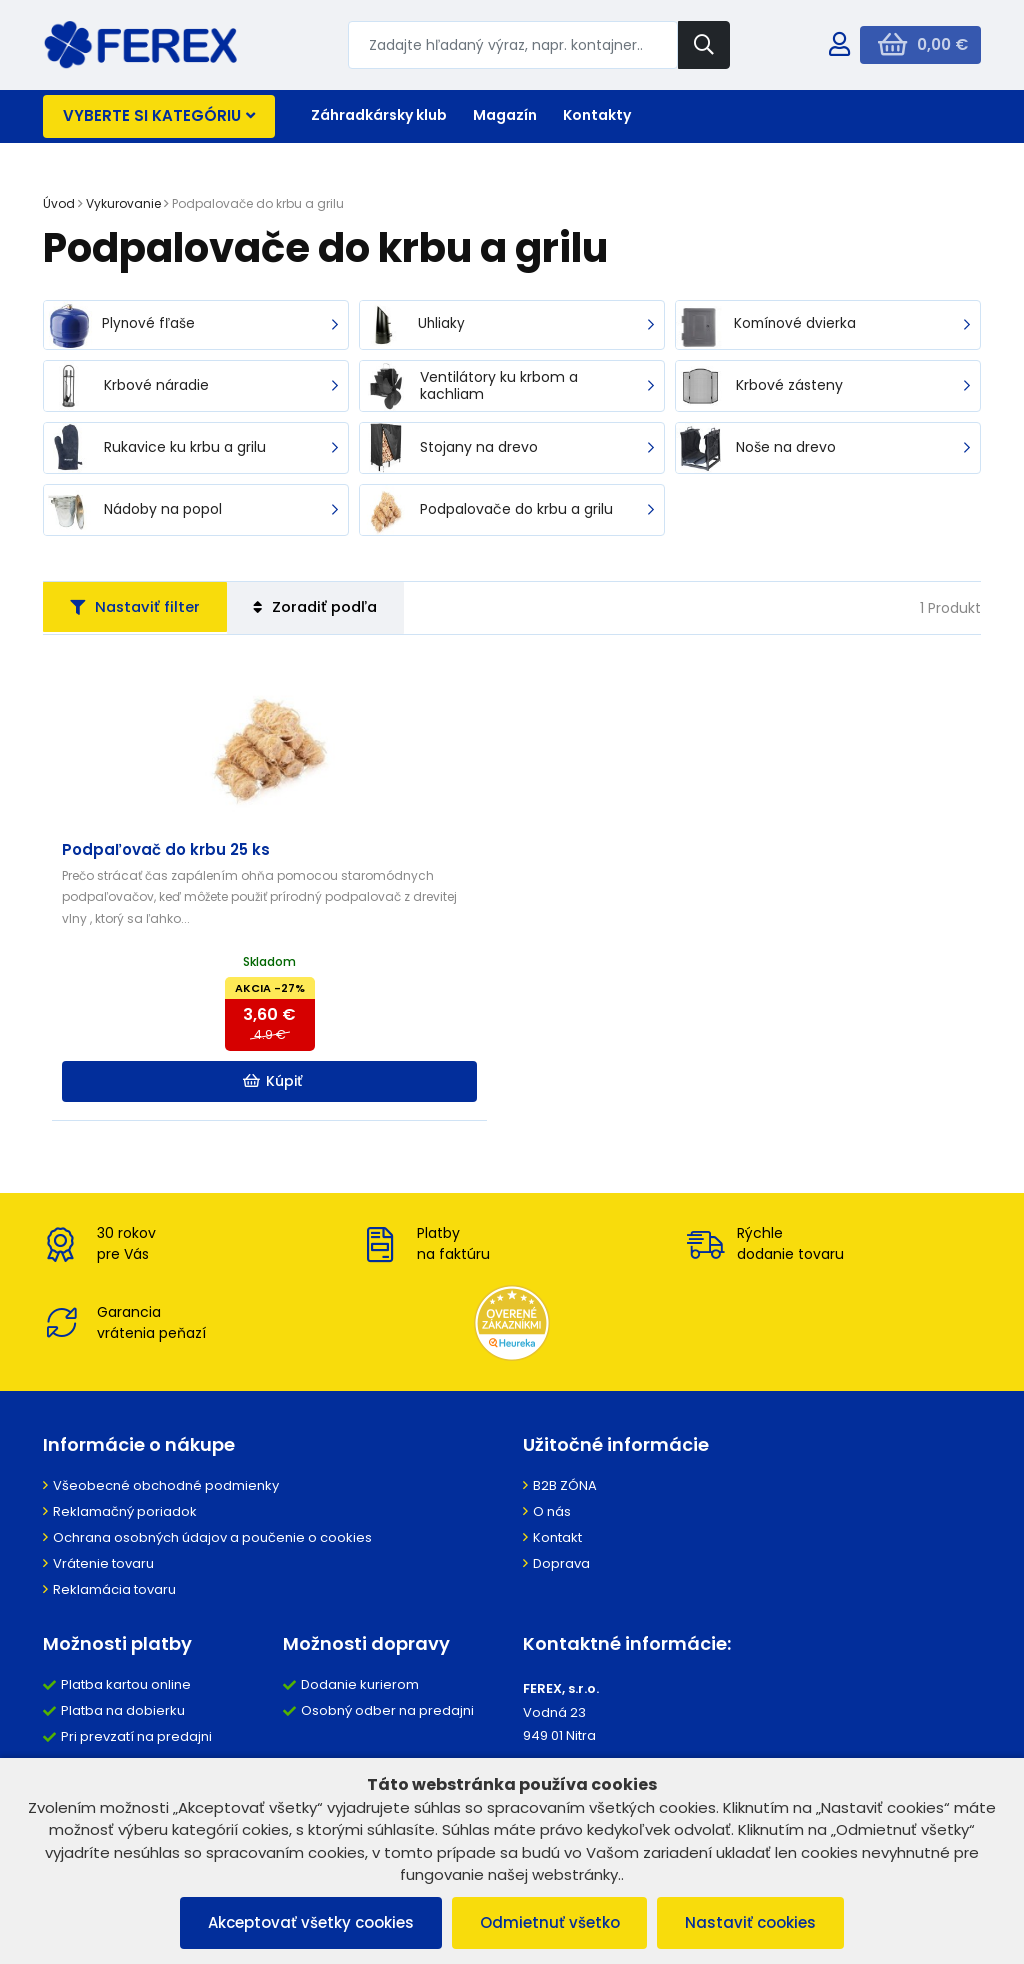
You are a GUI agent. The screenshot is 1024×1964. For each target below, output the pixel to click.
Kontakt (557, 1563)
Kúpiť (202, 1106)
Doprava (561, 1589)
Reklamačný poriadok (125, 1537)
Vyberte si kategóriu (159, 115)
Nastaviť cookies (755, 1922)
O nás (552, 1537)
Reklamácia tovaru (114, 1615)
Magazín (505, 115)
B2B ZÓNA (565, 1511)
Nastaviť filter (139, 609)
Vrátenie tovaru (103, 1589)
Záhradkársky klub (379, 115)
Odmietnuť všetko (550, 1922)
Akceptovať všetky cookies (307, 1922)
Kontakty (597, 115)
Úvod (59, 203)
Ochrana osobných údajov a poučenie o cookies (212, 1563)
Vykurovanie (123, 203)
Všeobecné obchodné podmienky (166, 1511)
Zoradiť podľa (330, 609)
